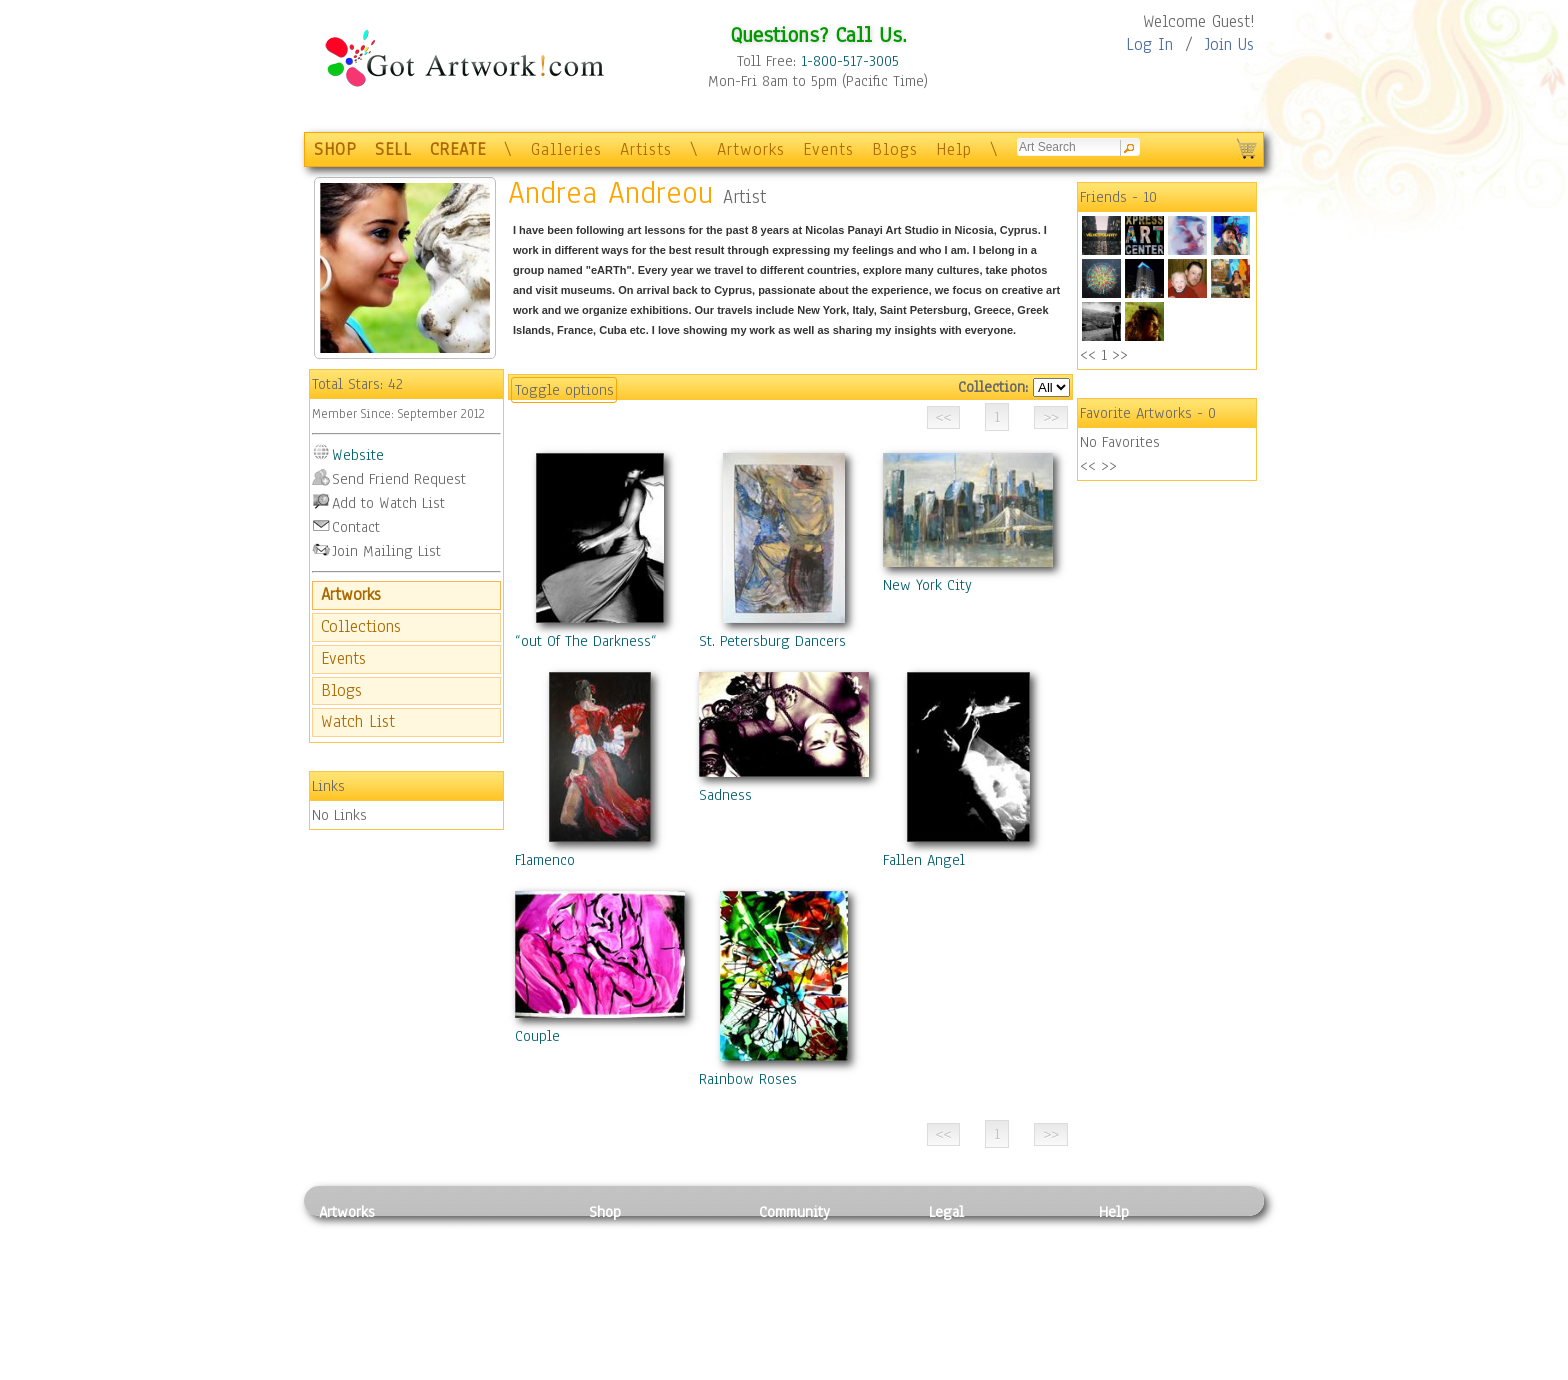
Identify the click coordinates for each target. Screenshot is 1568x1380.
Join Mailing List (386, 551)
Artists (646, 149)
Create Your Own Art (653, 1369)
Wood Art (478, 1279)
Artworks (751, 149)
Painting (346, 1234)
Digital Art (353, 1302)
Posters (612, 1279)
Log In (1149, 44)
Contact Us (1133, 1234)
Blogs (895, 149)
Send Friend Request (399, 479)
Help (954, 149)
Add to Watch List (388, 503)
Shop (605, 1212)
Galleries (566, 149)
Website (358, 455)
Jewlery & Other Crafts (509, 1369)
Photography (359, 1257)
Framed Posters (637, 1257)
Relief (468, 1234)
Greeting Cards (637, 1302)
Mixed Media (360, 1324)
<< (1088, 355)
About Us (1128, 1279)
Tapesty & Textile (504, 1324)
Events (828, 149)
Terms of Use (970, 1257)
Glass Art (477, 1346)
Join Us (1229, 44)
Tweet (1118, 1369)
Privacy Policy (974, 1234)
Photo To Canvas (641, 1234)
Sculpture (350, 1346)
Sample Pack (1139, 1257)
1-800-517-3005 (850, 61)
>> (1120, 355)
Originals (619, 1346)
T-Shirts (614, 1324)
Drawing (346, 1279)
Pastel (469, 1257)
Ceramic (474, 1302)
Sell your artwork (815, 1324)
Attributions (962, 1279)
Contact (356, 527)
